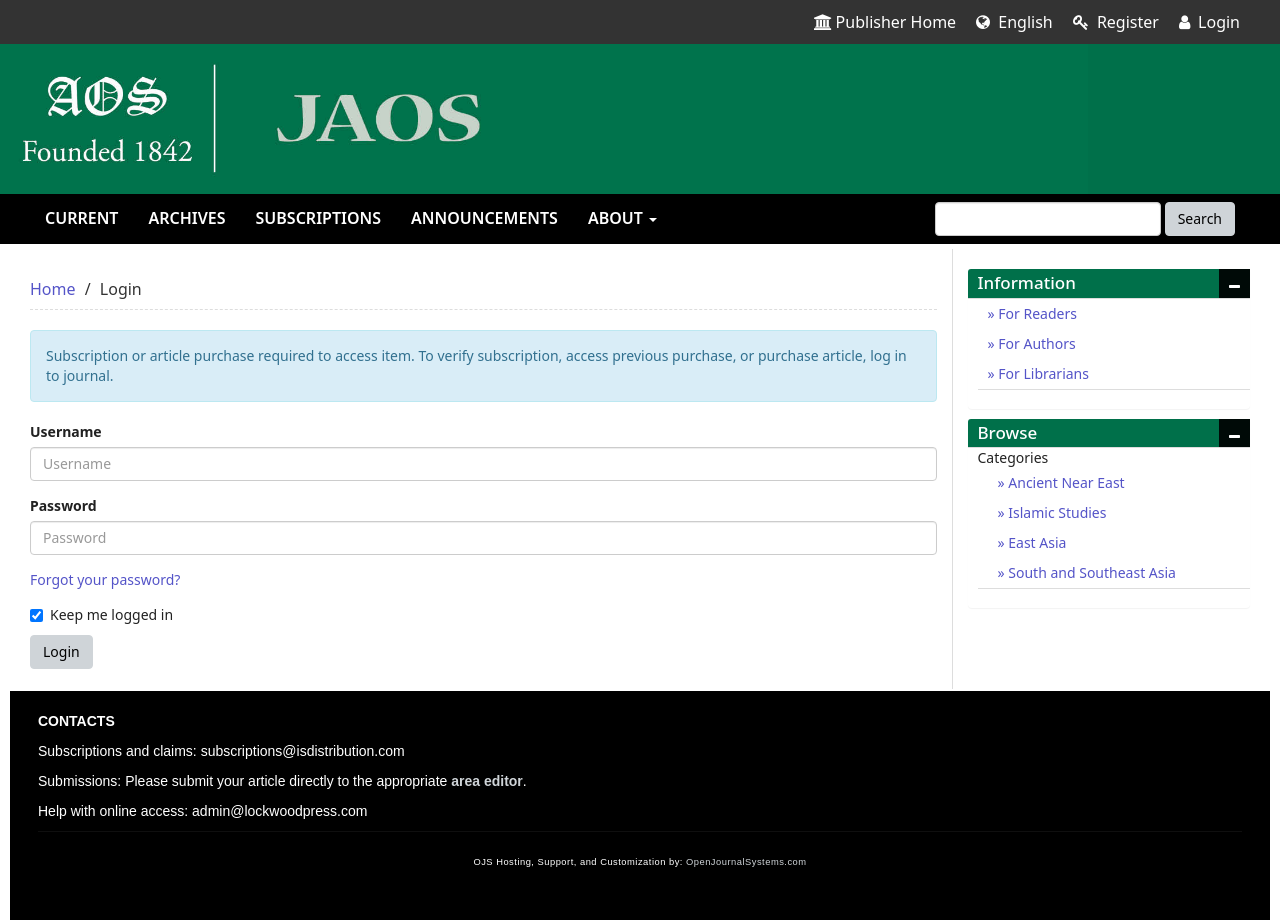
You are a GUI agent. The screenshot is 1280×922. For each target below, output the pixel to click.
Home (53, 289)
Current (81, 218)
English (1014, 22)
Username (66, 431)
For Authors (1035, 343)
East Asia (1036, 542)
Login (1209, 22)
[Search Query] (1048, 219)
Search (1200, 218)
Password (63, 505)
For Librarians (1042, 373)
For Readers (1036, 313)
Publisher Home (885, 22)
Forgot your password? (105, 579)
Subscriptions (318, 218)
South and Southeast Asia (1090, 572)
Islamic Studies (1056, 512)
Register (1116, 22)
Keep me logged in (101, 614)
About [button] (622, 218)
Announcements (484, 218)
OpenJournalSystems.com (746, 862)
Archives (186, 218)
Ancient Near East (1065, 482)
